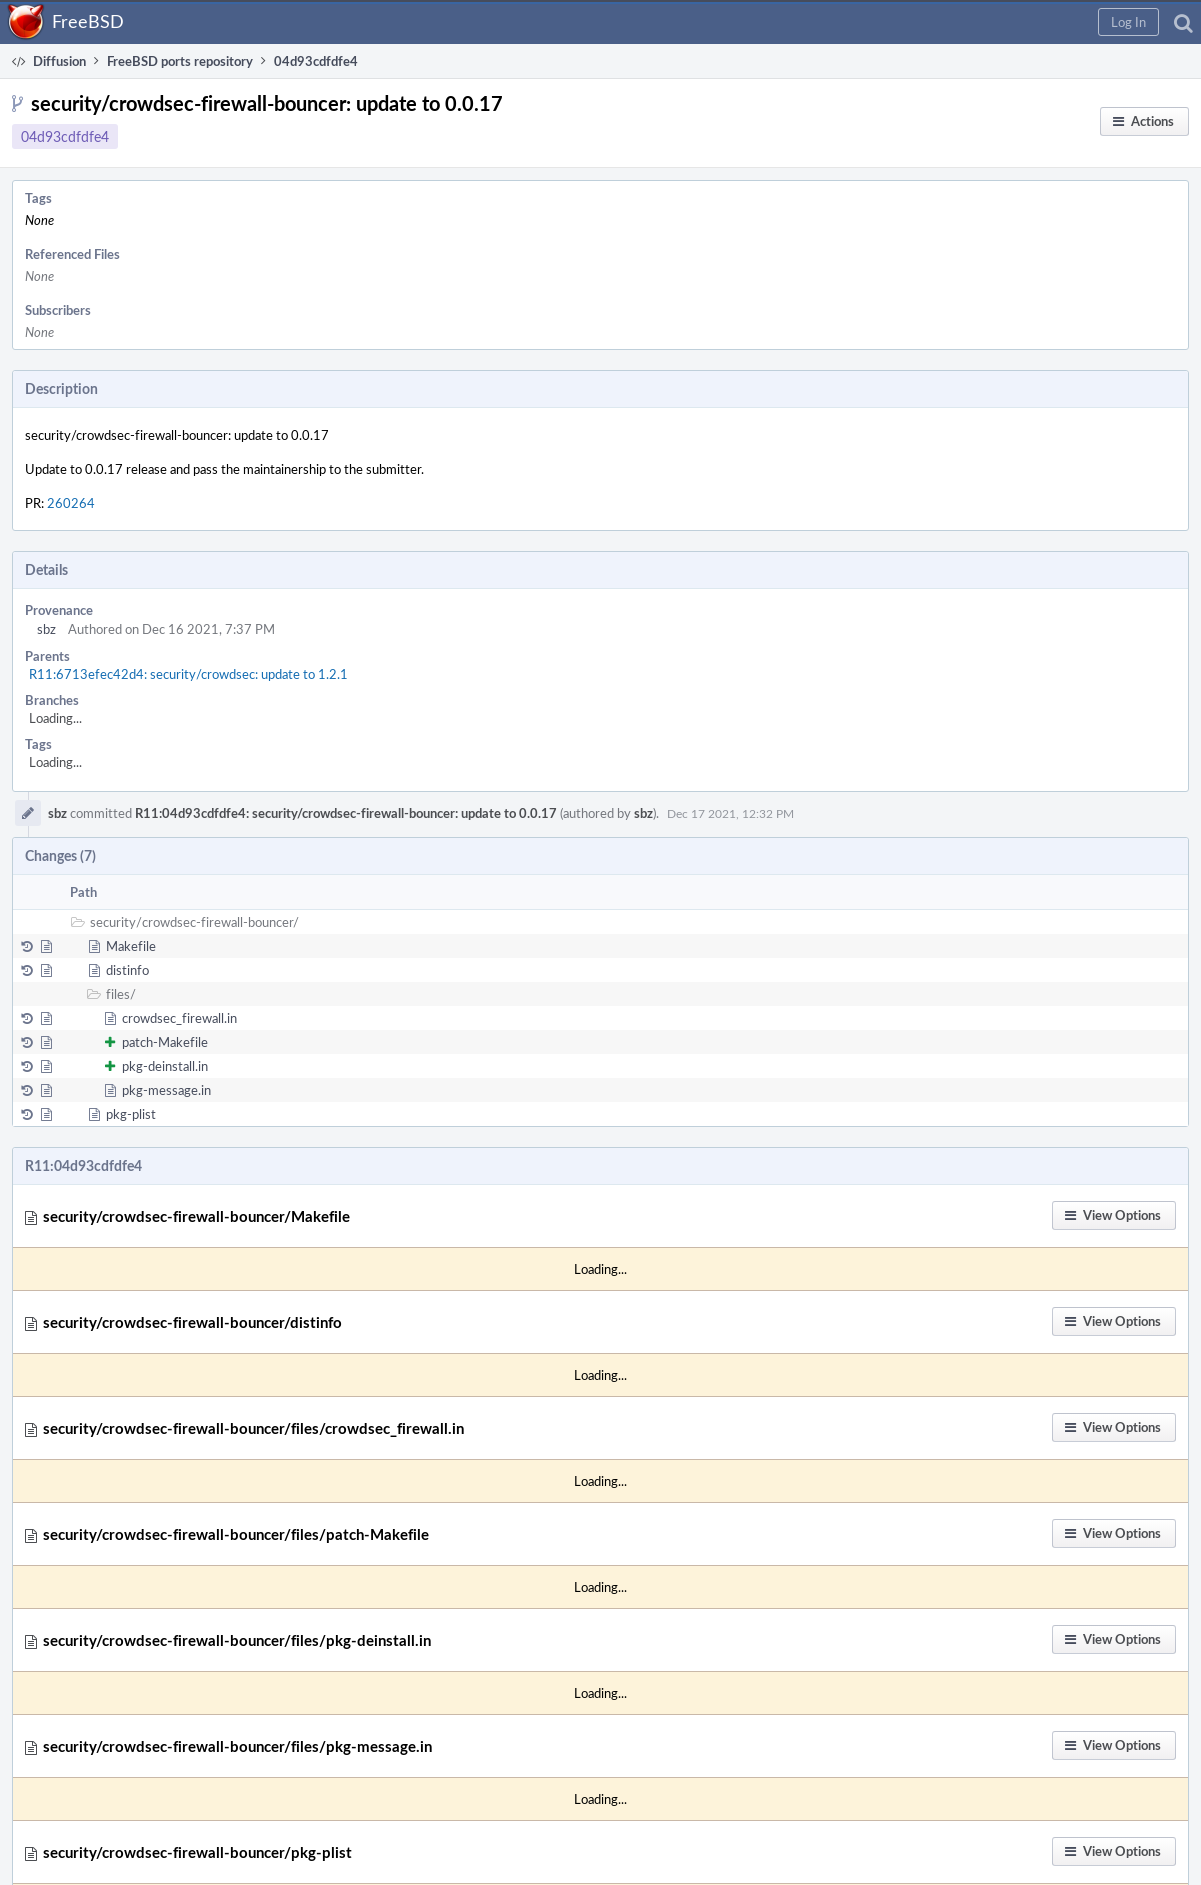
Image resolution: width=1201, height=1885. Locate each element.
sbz (46, 629)
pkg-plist (131, 1114)
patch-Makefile (165, 1042)
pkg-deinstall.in (165, 1066)
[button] (1128, 22)
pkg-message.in (166, 1090)
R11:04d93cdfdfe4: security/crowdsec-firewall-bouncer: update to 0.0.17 (346, 813)
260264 (71, 503)
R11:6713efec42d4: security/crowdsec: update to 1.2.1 (188, 674)
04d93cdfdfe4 (65, 136)
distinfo (127, 970)
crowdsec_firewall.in (179, 1018)
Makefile (131, 946)
